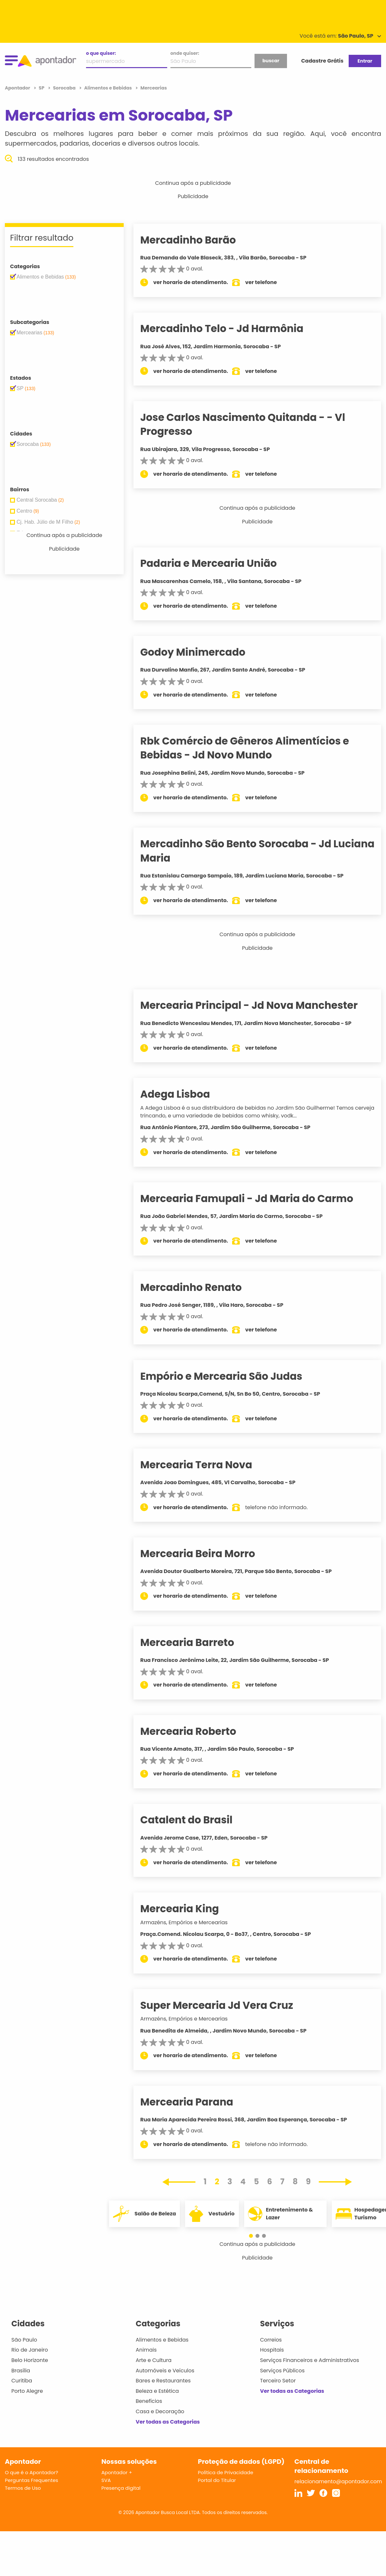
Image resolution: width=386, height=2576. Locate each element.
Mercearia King (189, 1909)
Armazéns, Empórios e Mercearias (193, 1922)
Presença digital (121, 2488)
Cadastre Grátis (322, 61)
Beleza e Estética (157, 2391)
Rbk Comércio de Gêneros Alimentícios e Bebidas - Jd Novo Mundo (254, 748)
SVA (106, 2480)
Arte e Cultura (153, 2360)
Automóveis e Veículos (165, 2370)
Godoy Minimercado (202, 652)
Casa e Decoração (160, 2411)
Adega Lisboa (185, 1094)
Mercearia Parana (196, 2102)
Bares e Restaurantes (163, 2380)
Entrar (364, 61)
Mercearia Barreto (197, 1642)
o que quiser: (101, 53)
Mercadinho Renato (201, 1287)
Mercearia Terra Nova (206, 1465)
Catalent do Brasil (196, 1820)
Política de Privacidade (226, 2472)
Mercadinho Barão (197, 240)
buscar (270, 60)
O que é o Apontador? (31, 2472)
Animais (146, 2350)
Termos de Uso (23, 2488)
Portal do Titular (217, 2480)
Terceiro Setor (278, 2380)
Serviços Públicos (282, 2370)
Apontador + (116, 2472)
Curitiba (21, 2380)
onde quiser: (184, 53)
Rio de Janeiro (29, 2350)
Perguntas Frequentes (31, 2480)
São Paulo (24, 2339)
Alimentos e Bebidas (162, 2339)
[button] (254, 2236)
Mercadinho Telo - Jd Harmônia (231, 328)
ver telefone (271, 282)
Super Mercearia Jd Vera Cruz (226, 2005)
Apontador (18, 88)
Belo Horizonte (29, 2360)
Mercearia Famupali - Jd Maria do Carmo (256, 1198)
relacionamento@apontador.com (338, 2481)
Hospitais (272, 2350)
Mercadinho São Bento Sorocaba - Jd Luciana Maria (245, 851)
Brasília (20, 2370)
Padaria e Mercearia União (218, 563)
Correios (271, 2339)
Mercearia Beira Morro (207, 1553)
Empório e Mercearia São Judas (231, 1376)
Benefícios (149, 2401)
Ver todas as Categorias (168, 2422)
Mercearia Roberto (198, 1731)
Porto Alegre (27, 2391)
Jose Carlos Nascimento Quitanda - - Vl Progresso (252, 424)
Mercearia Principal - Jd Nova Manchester (258, 1005)
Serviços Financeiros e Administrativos (309, 2360)
